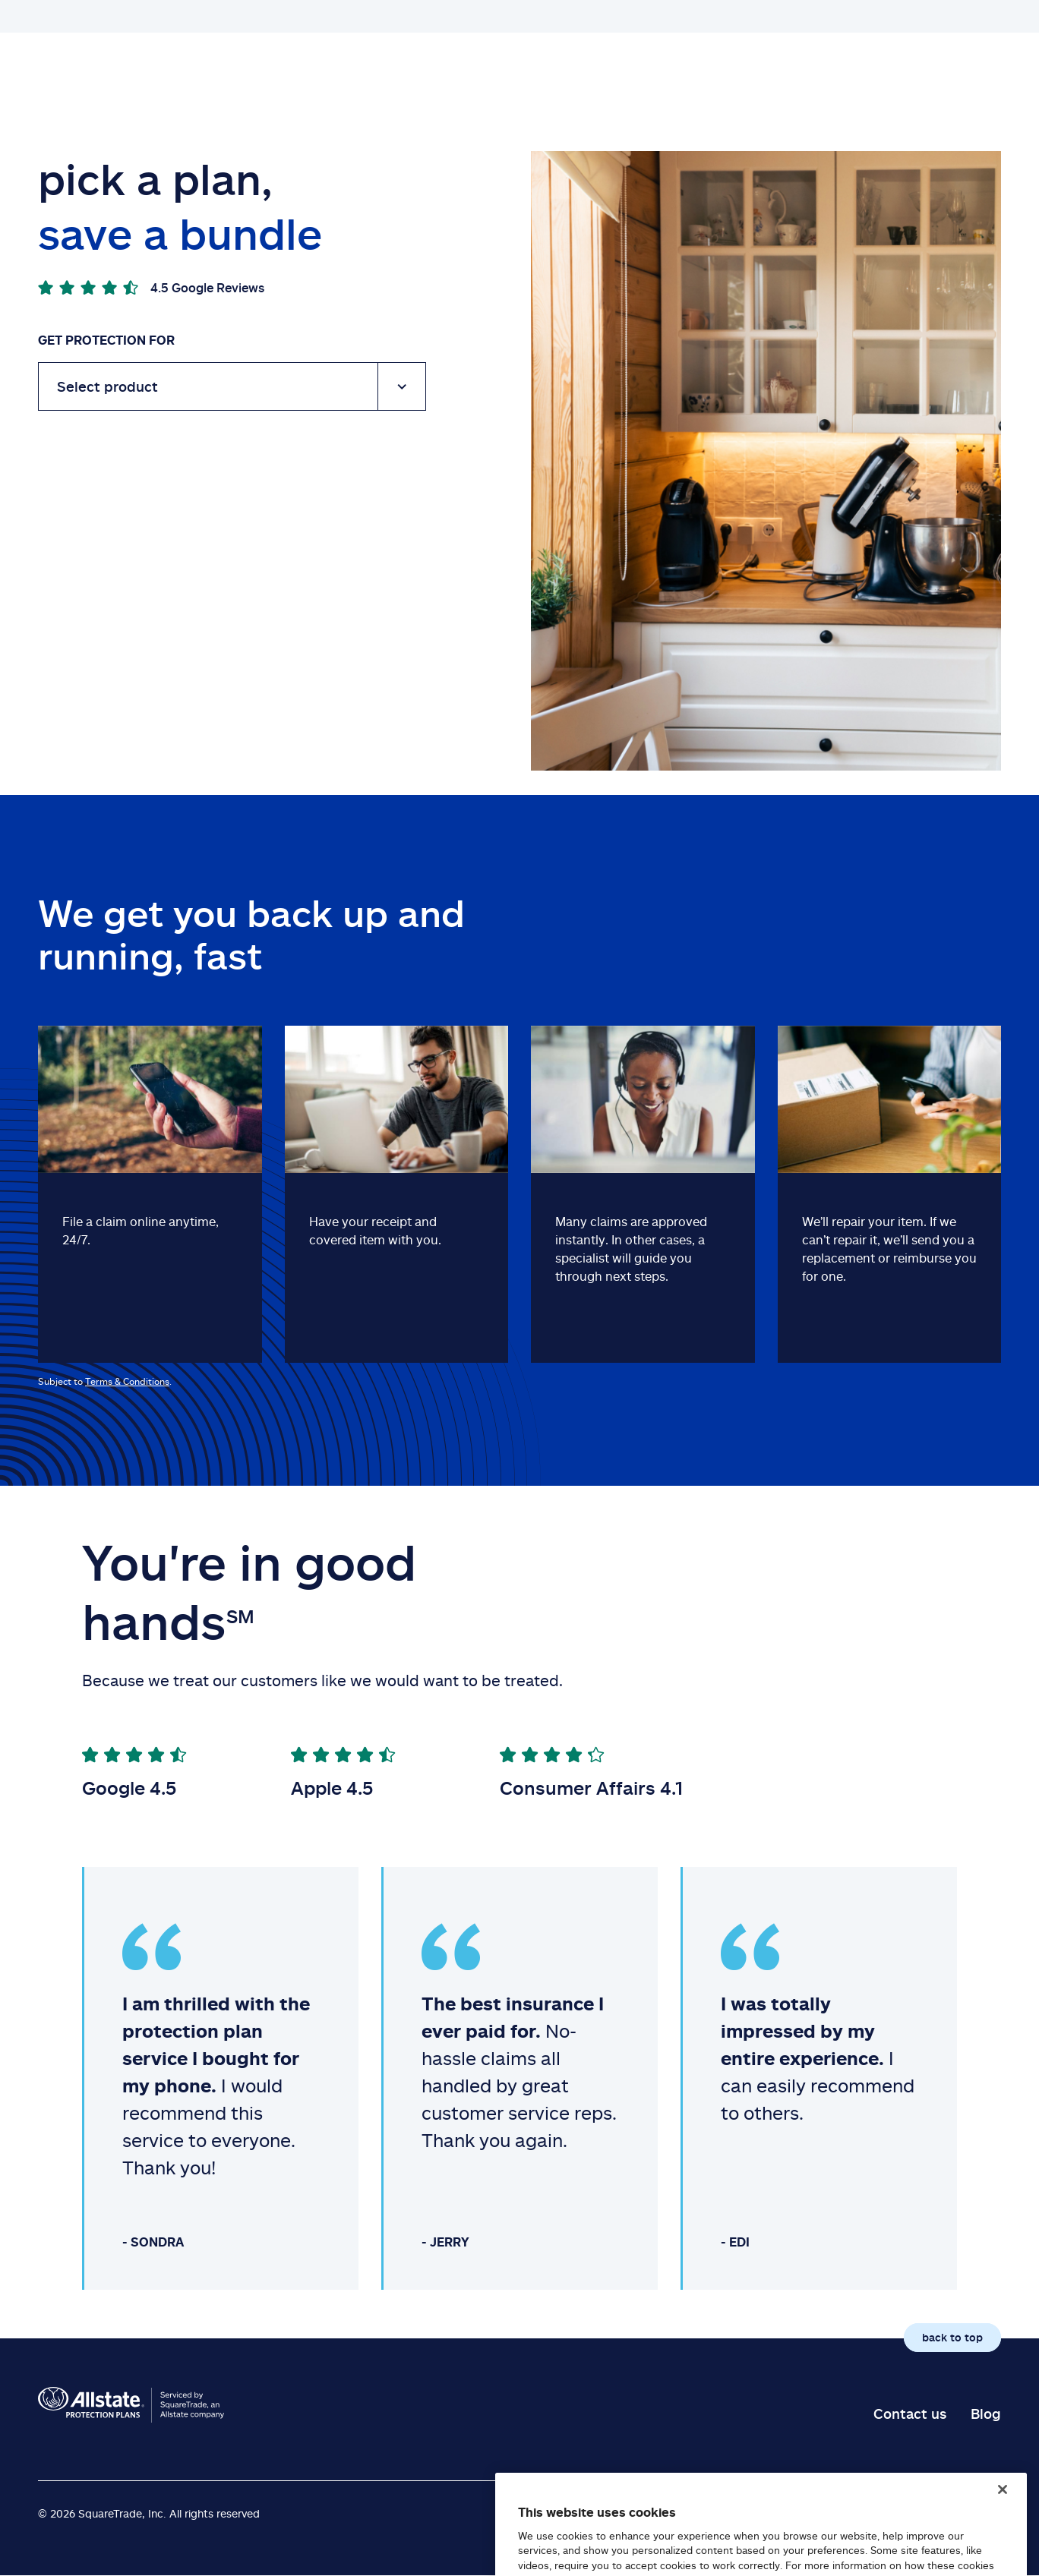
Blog (986, 2413)
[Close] (1002, 2518)
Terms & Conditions (127, 1381)
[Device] (232, 386)
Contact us (909, 2413)
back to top (952, 2337)
